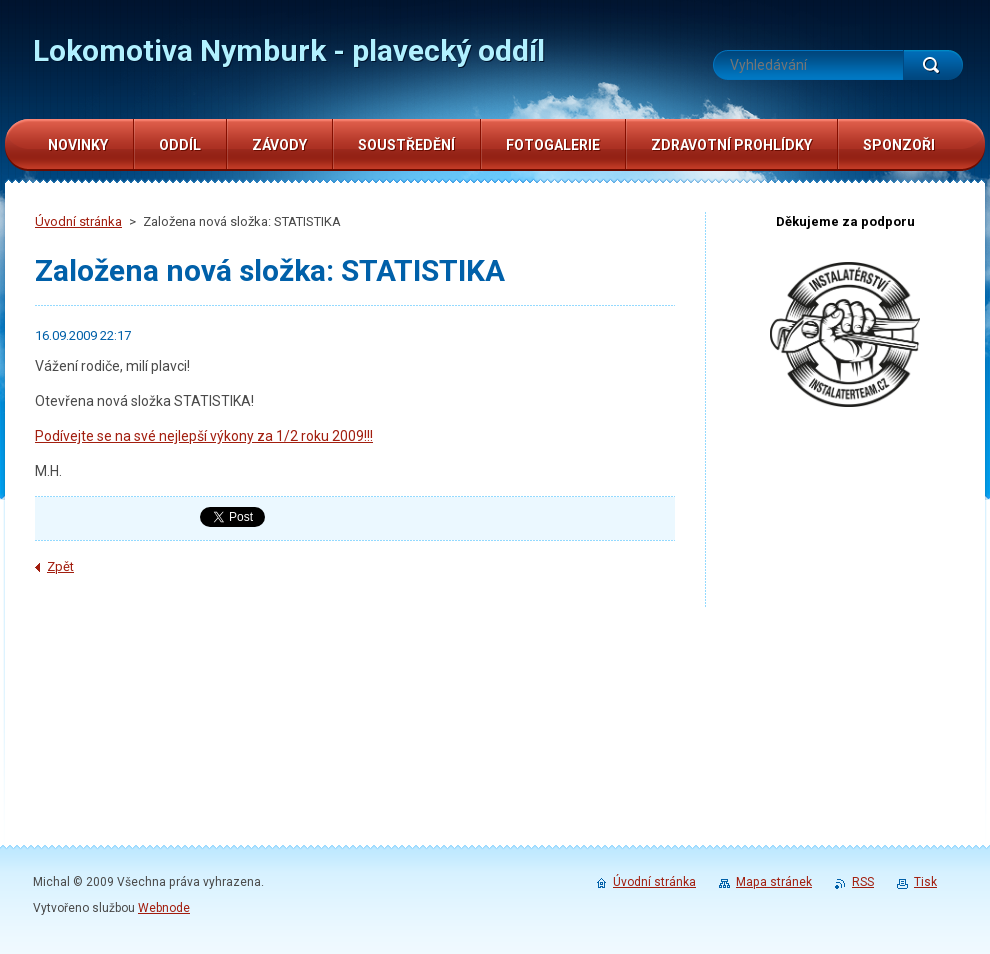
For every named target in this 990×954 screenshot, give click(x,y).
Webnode (164, 908)
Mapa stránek (774, 882)
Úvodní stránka (78, 221)
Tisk (925, 882)
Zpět (60, 566)
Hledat (933, 65)
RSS (863, 882)
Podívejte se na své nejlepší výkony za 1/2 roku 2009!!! (204, 436)
